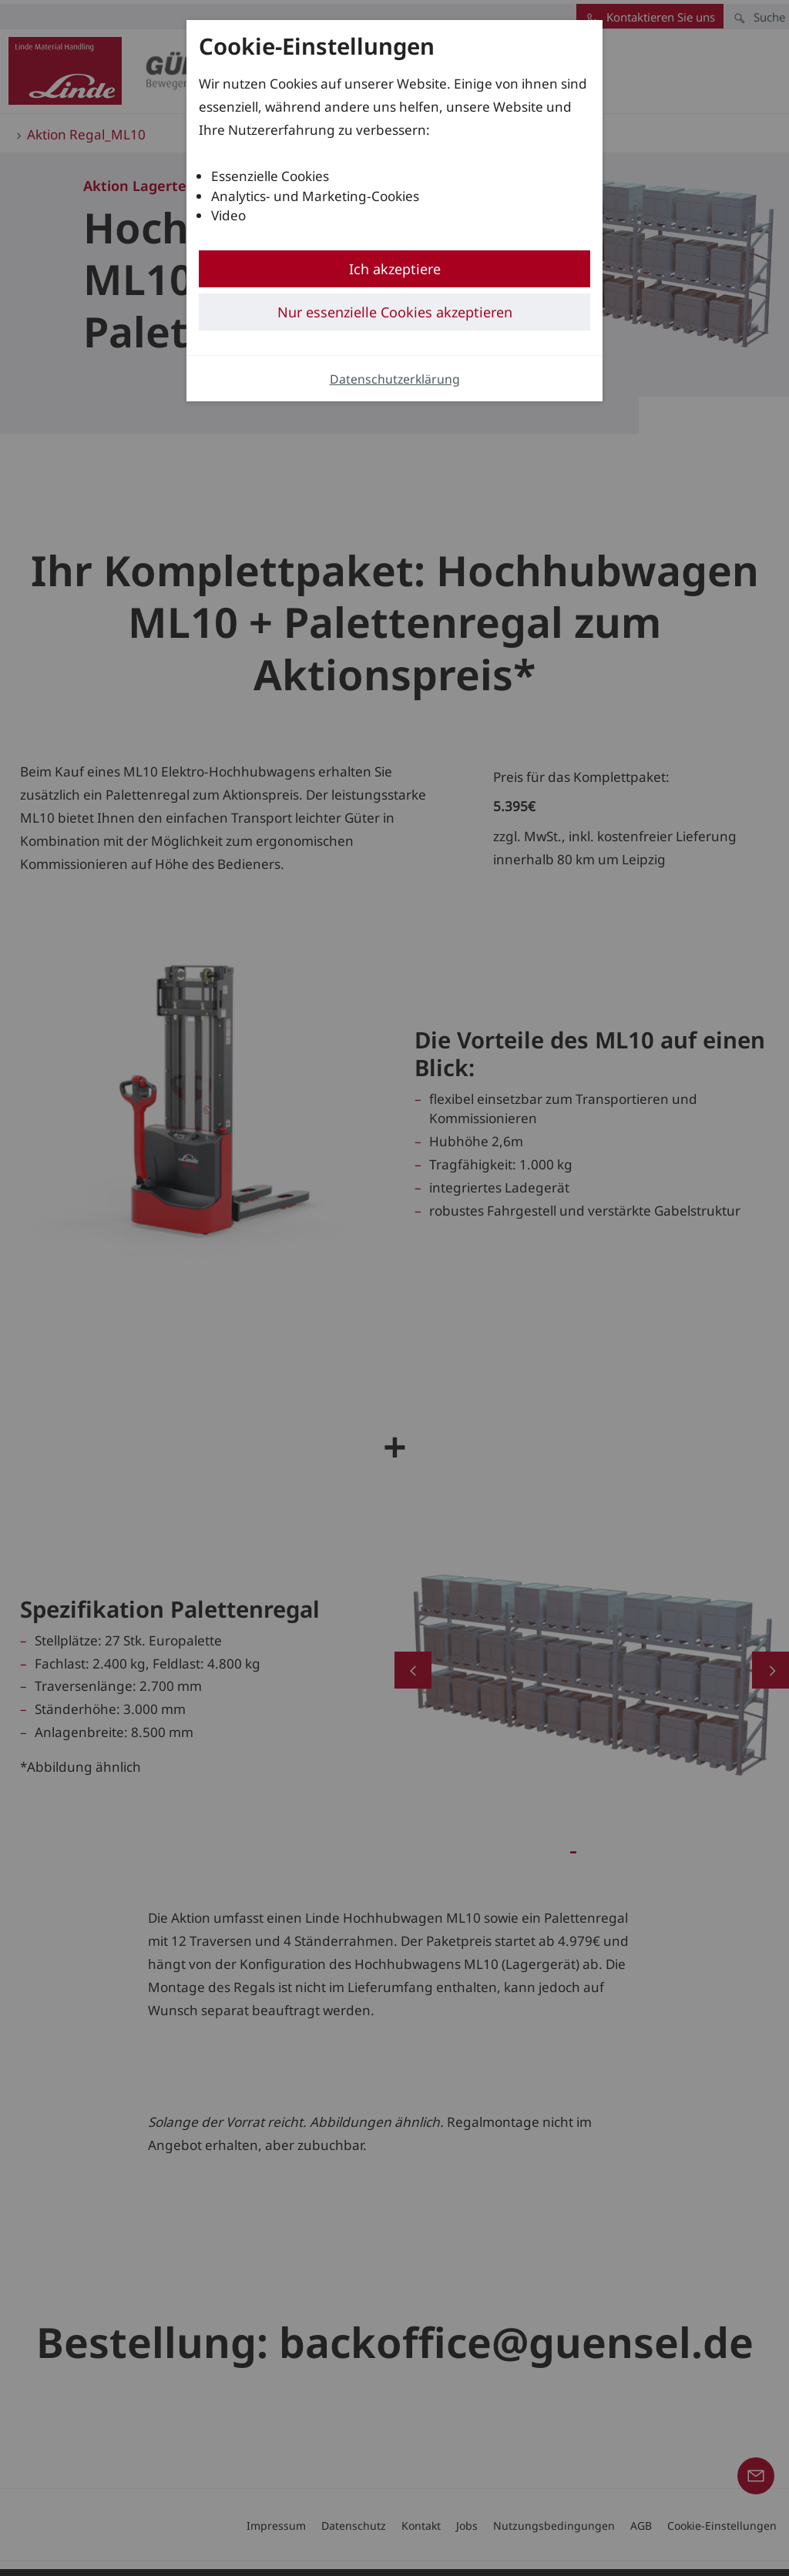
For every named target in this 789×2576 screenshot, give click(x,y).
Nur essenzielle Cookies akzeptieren (394, 312)
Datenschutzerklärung (395, 379)
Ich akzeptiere (395, 269)
